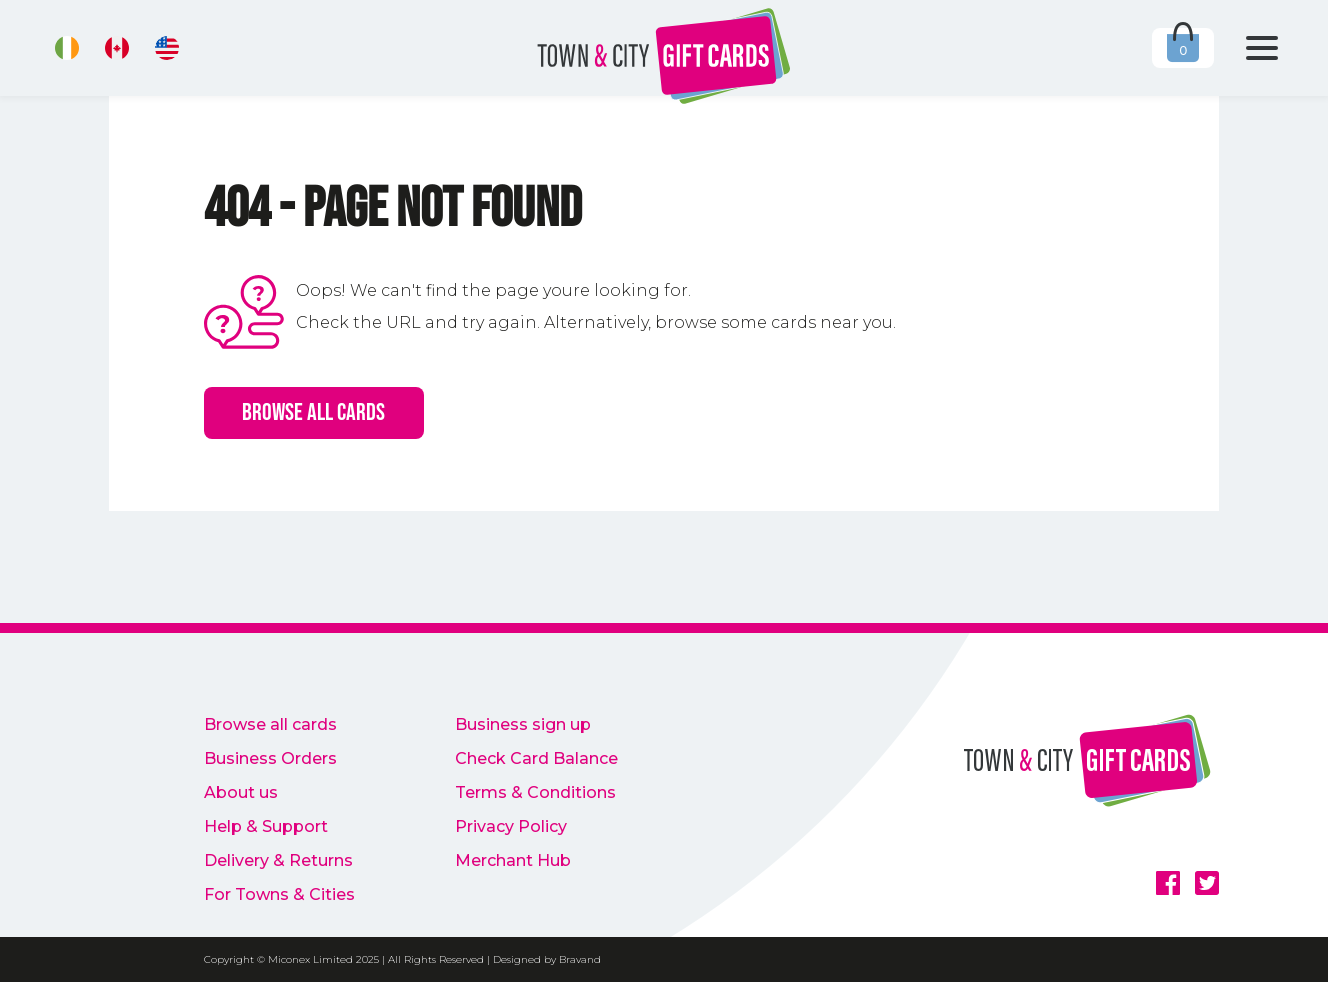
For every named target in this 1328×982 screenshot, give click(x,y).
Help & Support (266, 826)
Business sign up (523, 724)
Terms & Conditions (535, 792)
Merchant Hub (513, 860)
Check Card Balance (536, 758)
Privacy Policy (511, 826)
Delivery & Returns (278, 860)
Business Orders (270, 758)
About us (241, 792)
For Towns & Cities (279, 894)
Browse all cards (313, 412)
